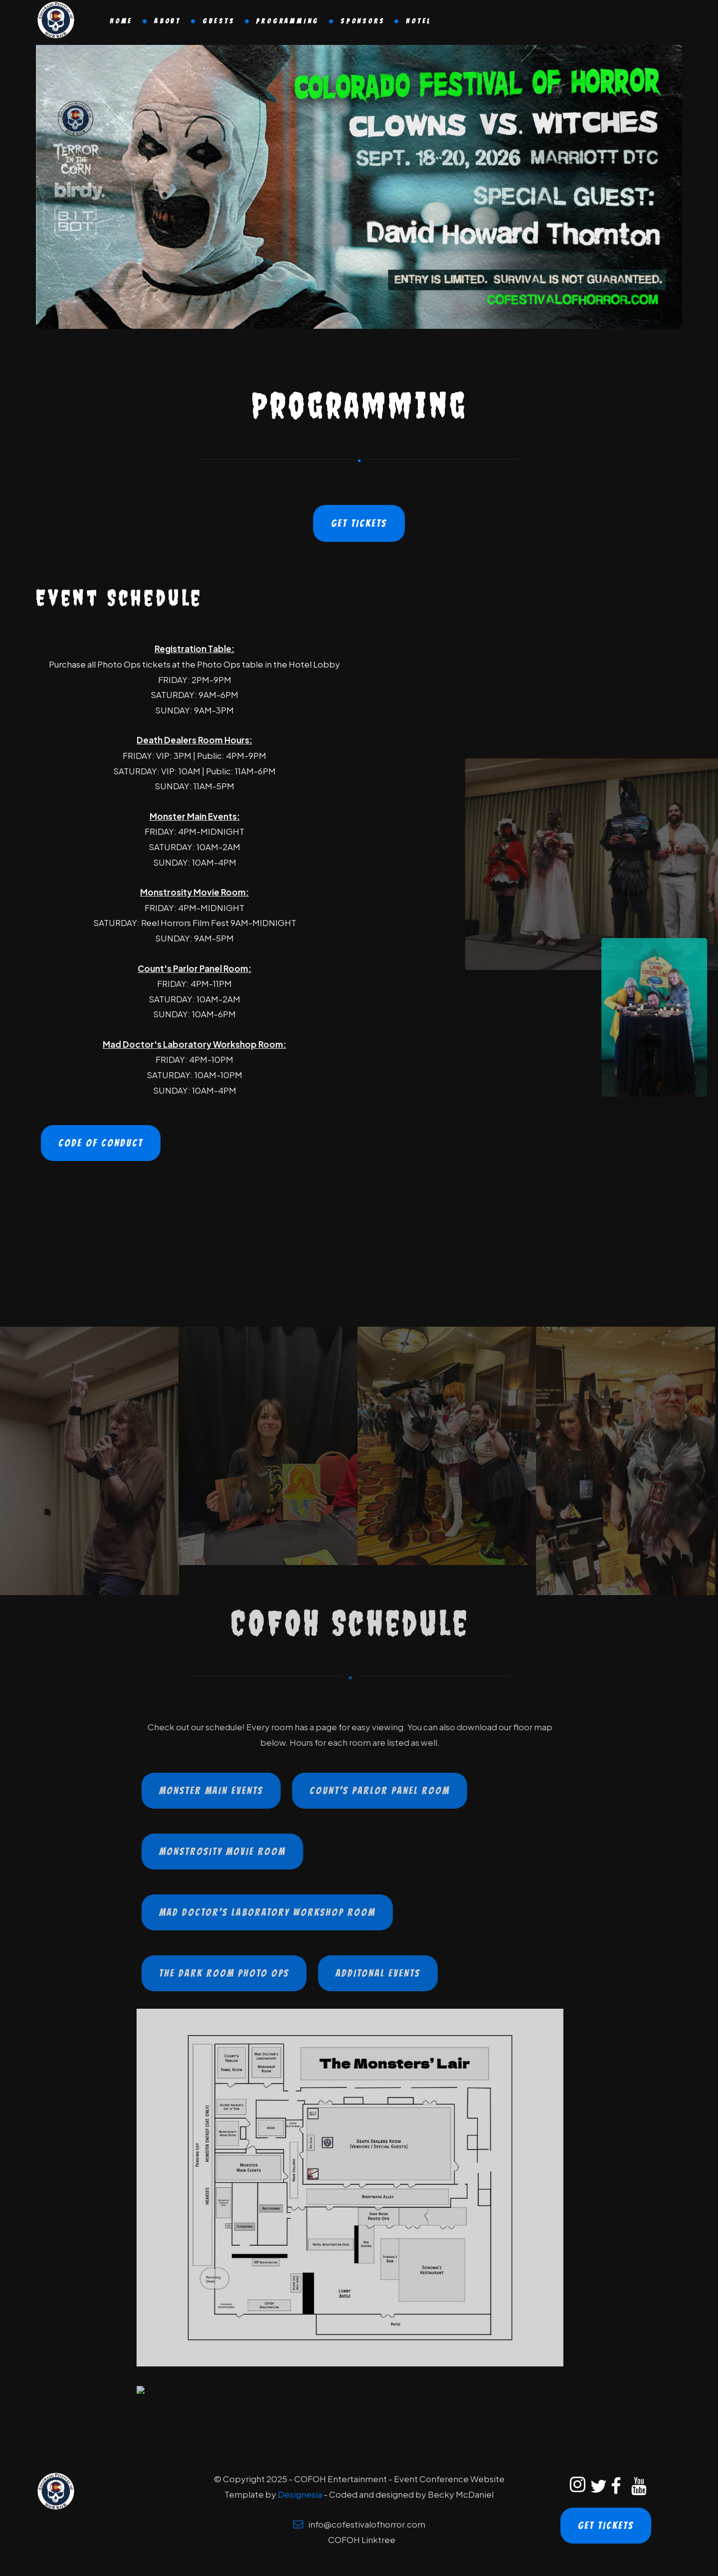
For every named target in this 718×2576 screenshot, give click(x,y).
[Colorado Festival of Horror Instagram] (575, 2487)
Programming (287, 21)
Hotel (418, 21)
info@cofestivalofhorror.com (366, 2524)
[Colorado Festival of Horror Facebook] (616, 2487)
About (167, 21)
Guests (218, 21)
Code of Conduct (100, 1143)
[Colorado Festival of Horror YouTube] (636, 2487)
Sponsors (362, 21)
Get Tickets (359, 523)
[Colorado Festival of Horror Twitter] (595, 2487)
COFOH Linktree (361, 2539)
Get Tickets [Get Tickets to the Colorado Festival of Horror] (606, 2525)
